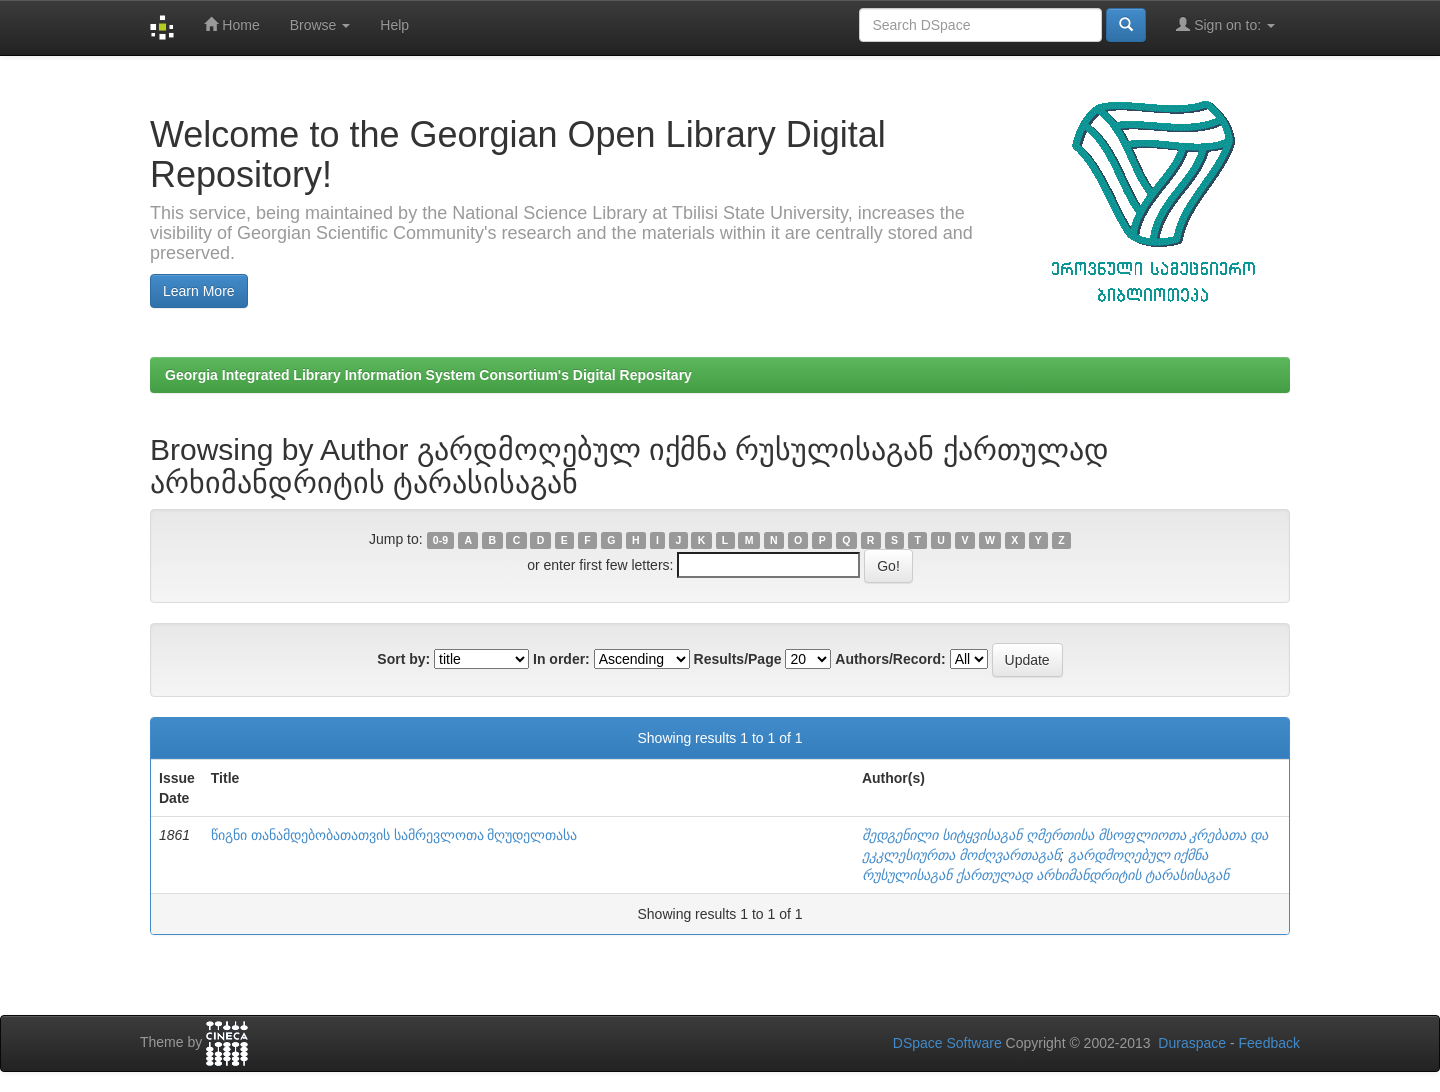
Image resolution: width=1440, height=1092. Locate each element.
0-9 (440, 540)
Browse (320, 25)
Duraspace (1192, 1043)
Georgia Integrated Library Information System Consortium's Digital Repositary (428, 375)
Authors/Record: (890, 659)
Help (394, 25)
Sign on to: (1225, 24)
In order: (561, 659)
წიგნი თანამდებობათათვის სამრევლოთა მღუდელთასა (394, 835)
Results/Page (738, 659)
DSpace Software (947, 1043)
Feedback (1269, 1043)
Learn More (199, 291)
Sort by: (403, 659)
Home (231, 24)
